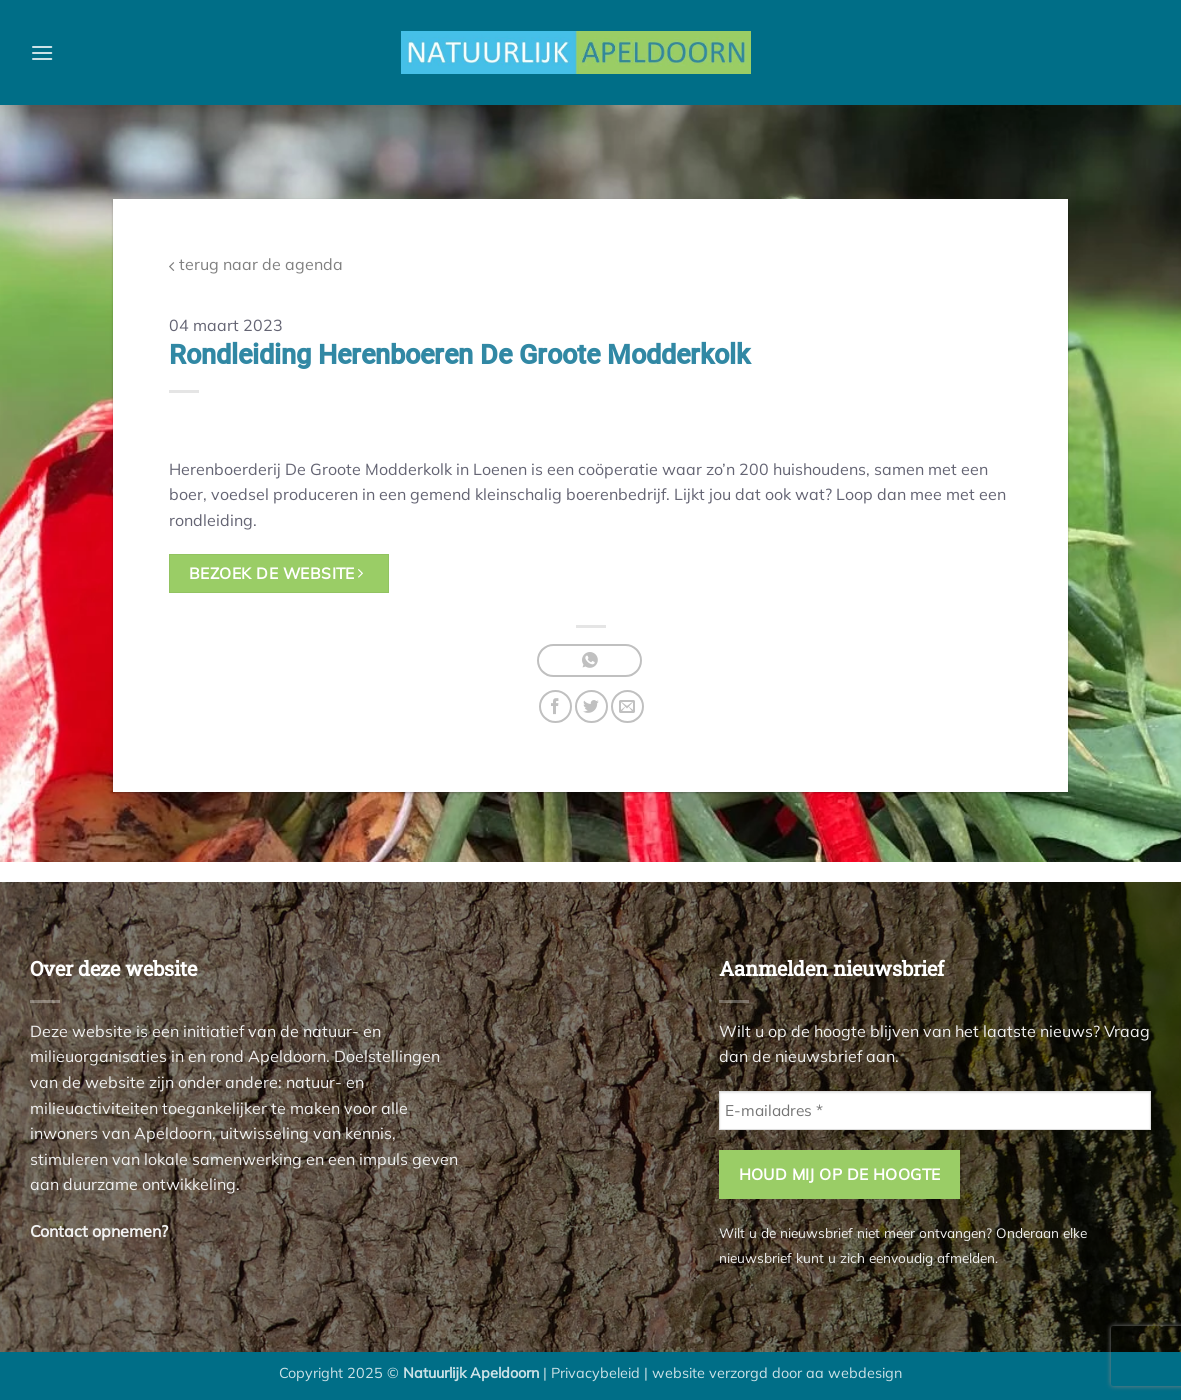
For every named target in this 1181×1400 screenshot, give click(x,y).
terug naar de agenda (256, 264)
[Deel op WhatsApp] (589, 660)
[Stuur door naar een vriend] (627, 706)
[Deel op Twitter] (591, 706)
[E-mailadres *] (935, 1110)
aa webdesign (854, 1373)
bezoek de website (276, 573)
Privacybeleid (595, 1373)
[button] (42, 52)
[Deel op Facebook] (555, 706)
